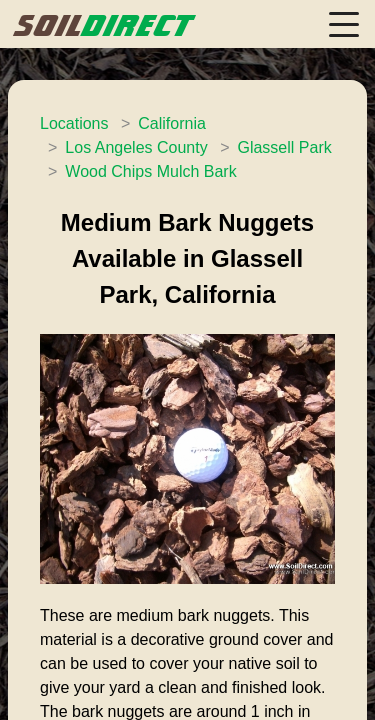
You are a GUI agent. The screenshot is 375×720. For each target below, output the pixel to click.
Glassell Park (284, 147)
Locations (74, 123)
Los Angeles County (136, 147)
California (172, 123)
